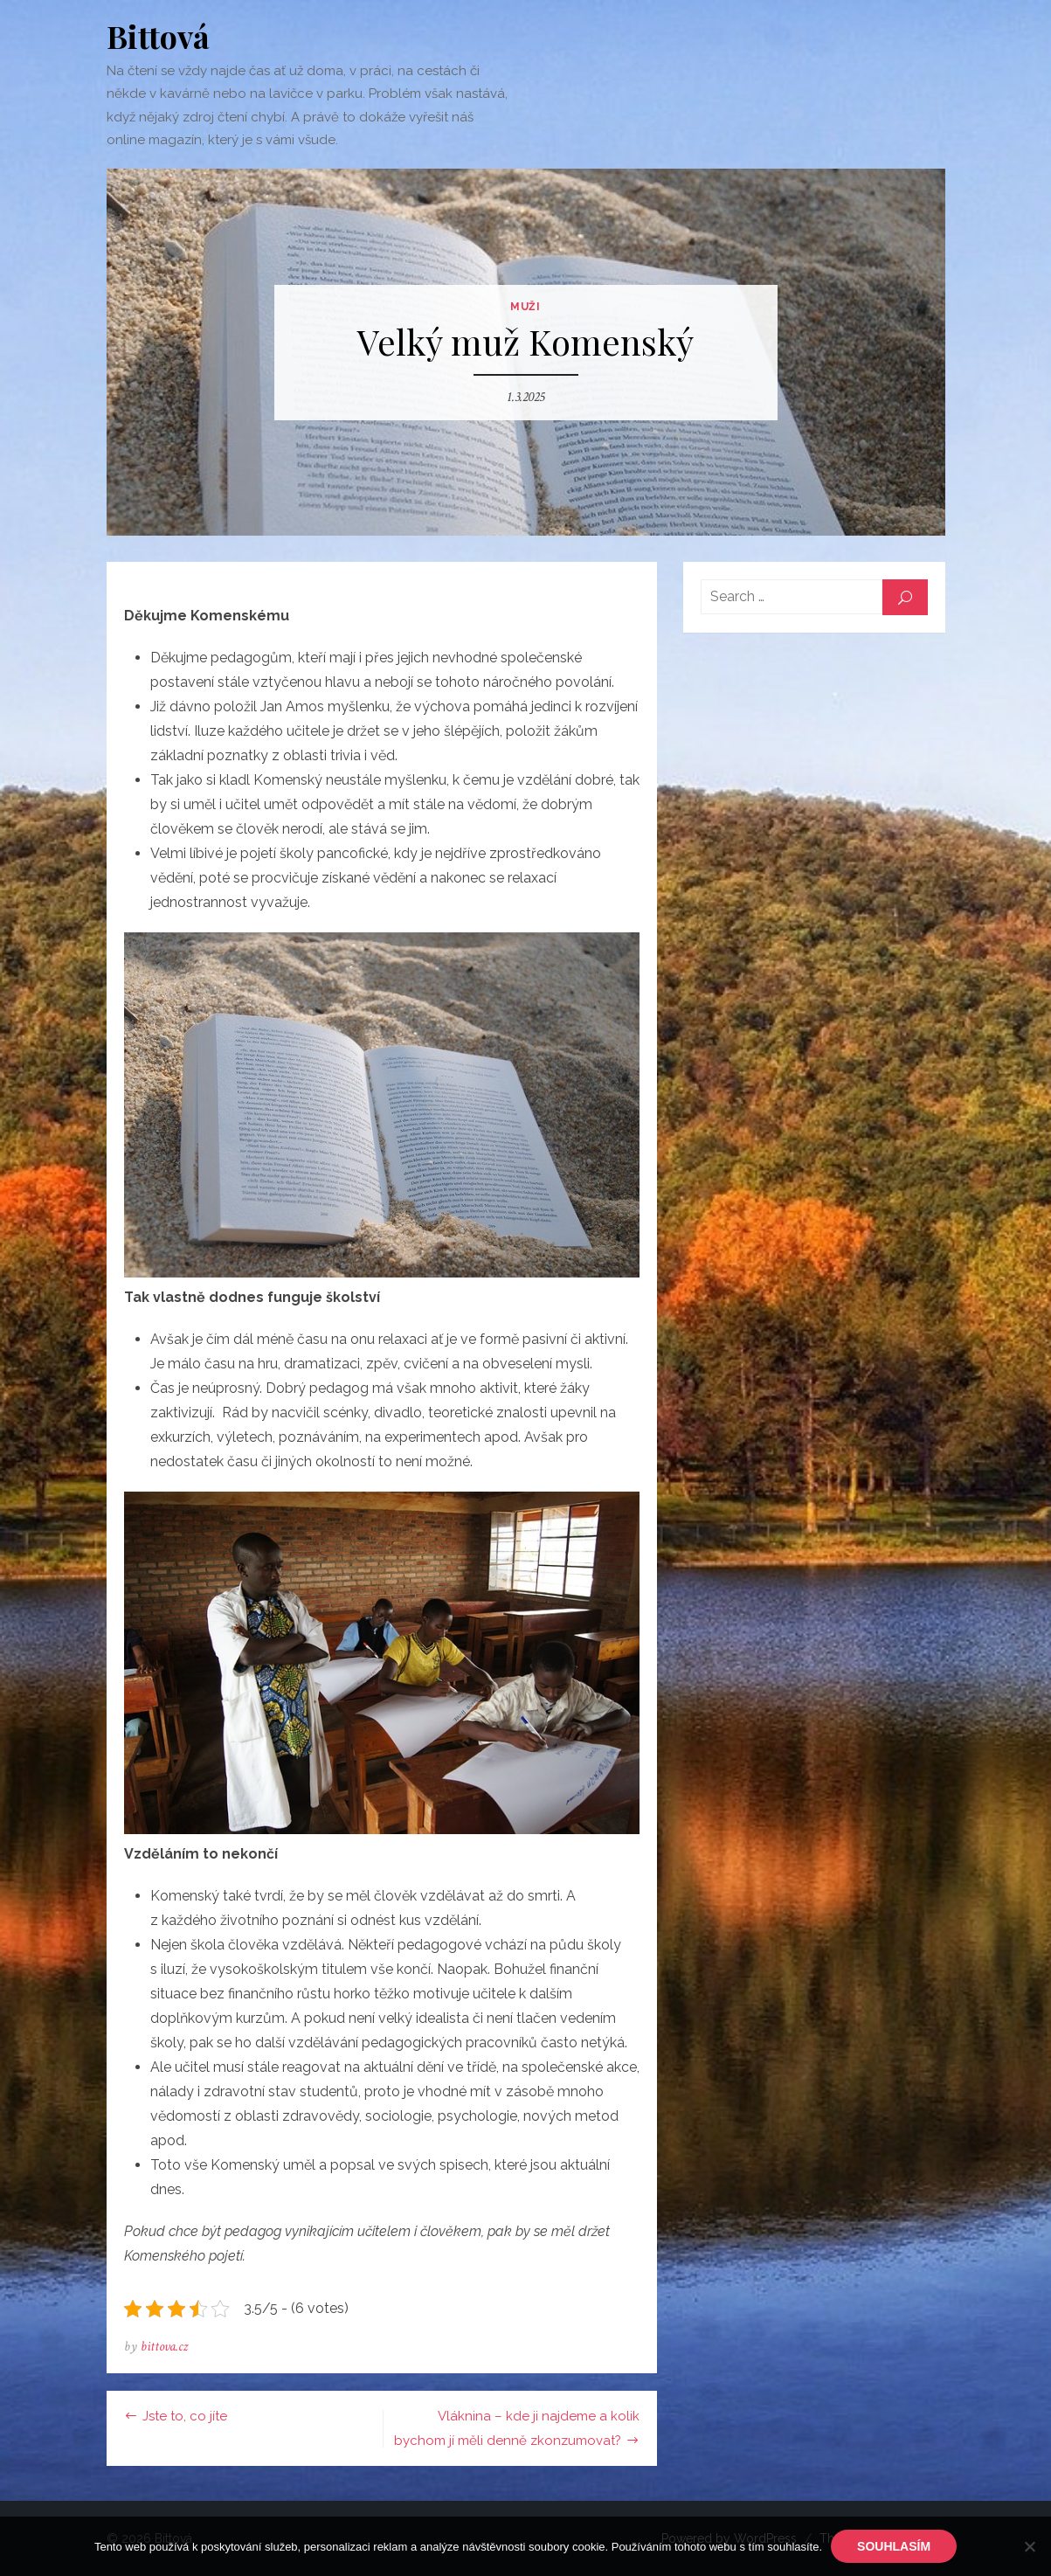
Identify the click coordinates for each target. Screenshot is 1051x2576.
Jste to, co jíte (184, 2416)
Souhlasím (893, 2546)
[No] (1029, 2546)
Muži (525, 307)
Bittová (158, 36)
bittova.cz (164, 2346)
